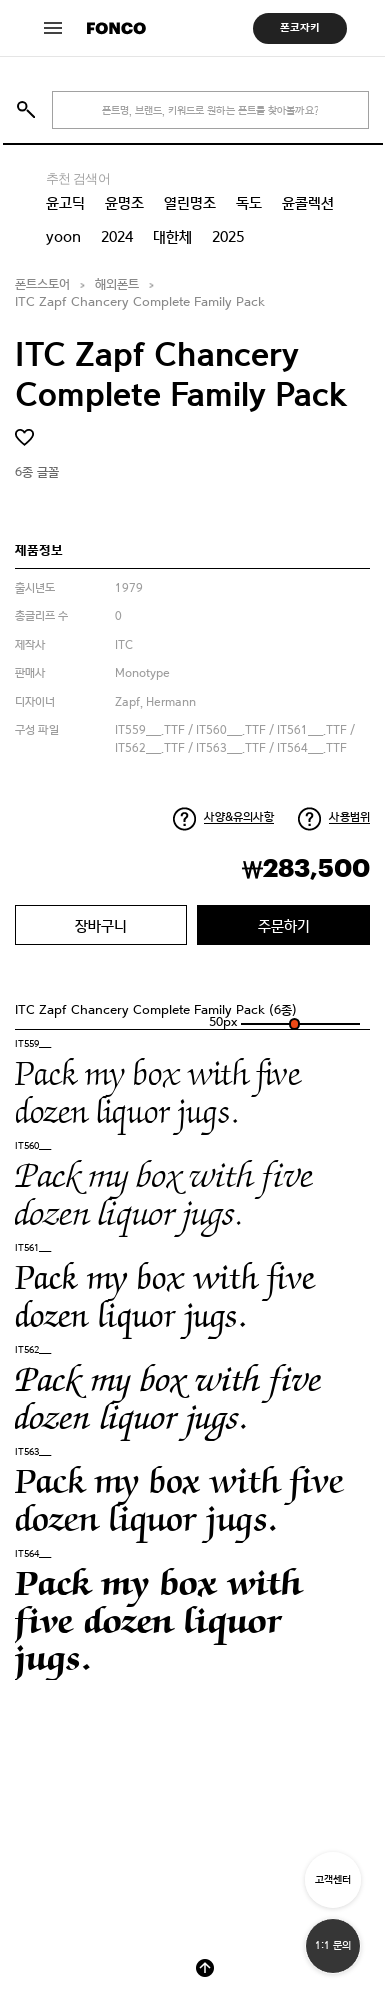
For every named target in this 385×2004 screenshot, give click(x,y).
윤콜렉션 (308, 203)
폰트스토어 (42, 284)
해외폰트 (117, 284)
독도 (249, 203)
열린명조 (190, 203)
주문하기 (284, 925)
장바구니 (101, 925)
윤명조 (124, 203)
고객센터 (333, 1879)
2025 (228, 237)
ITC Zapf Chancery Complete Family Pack (140, 302)
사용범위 (349, 817)
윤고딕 (65, 203)
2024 (117, 237)
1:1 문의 (333, 1945)
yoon (63, 237)
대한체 (172, 237)
